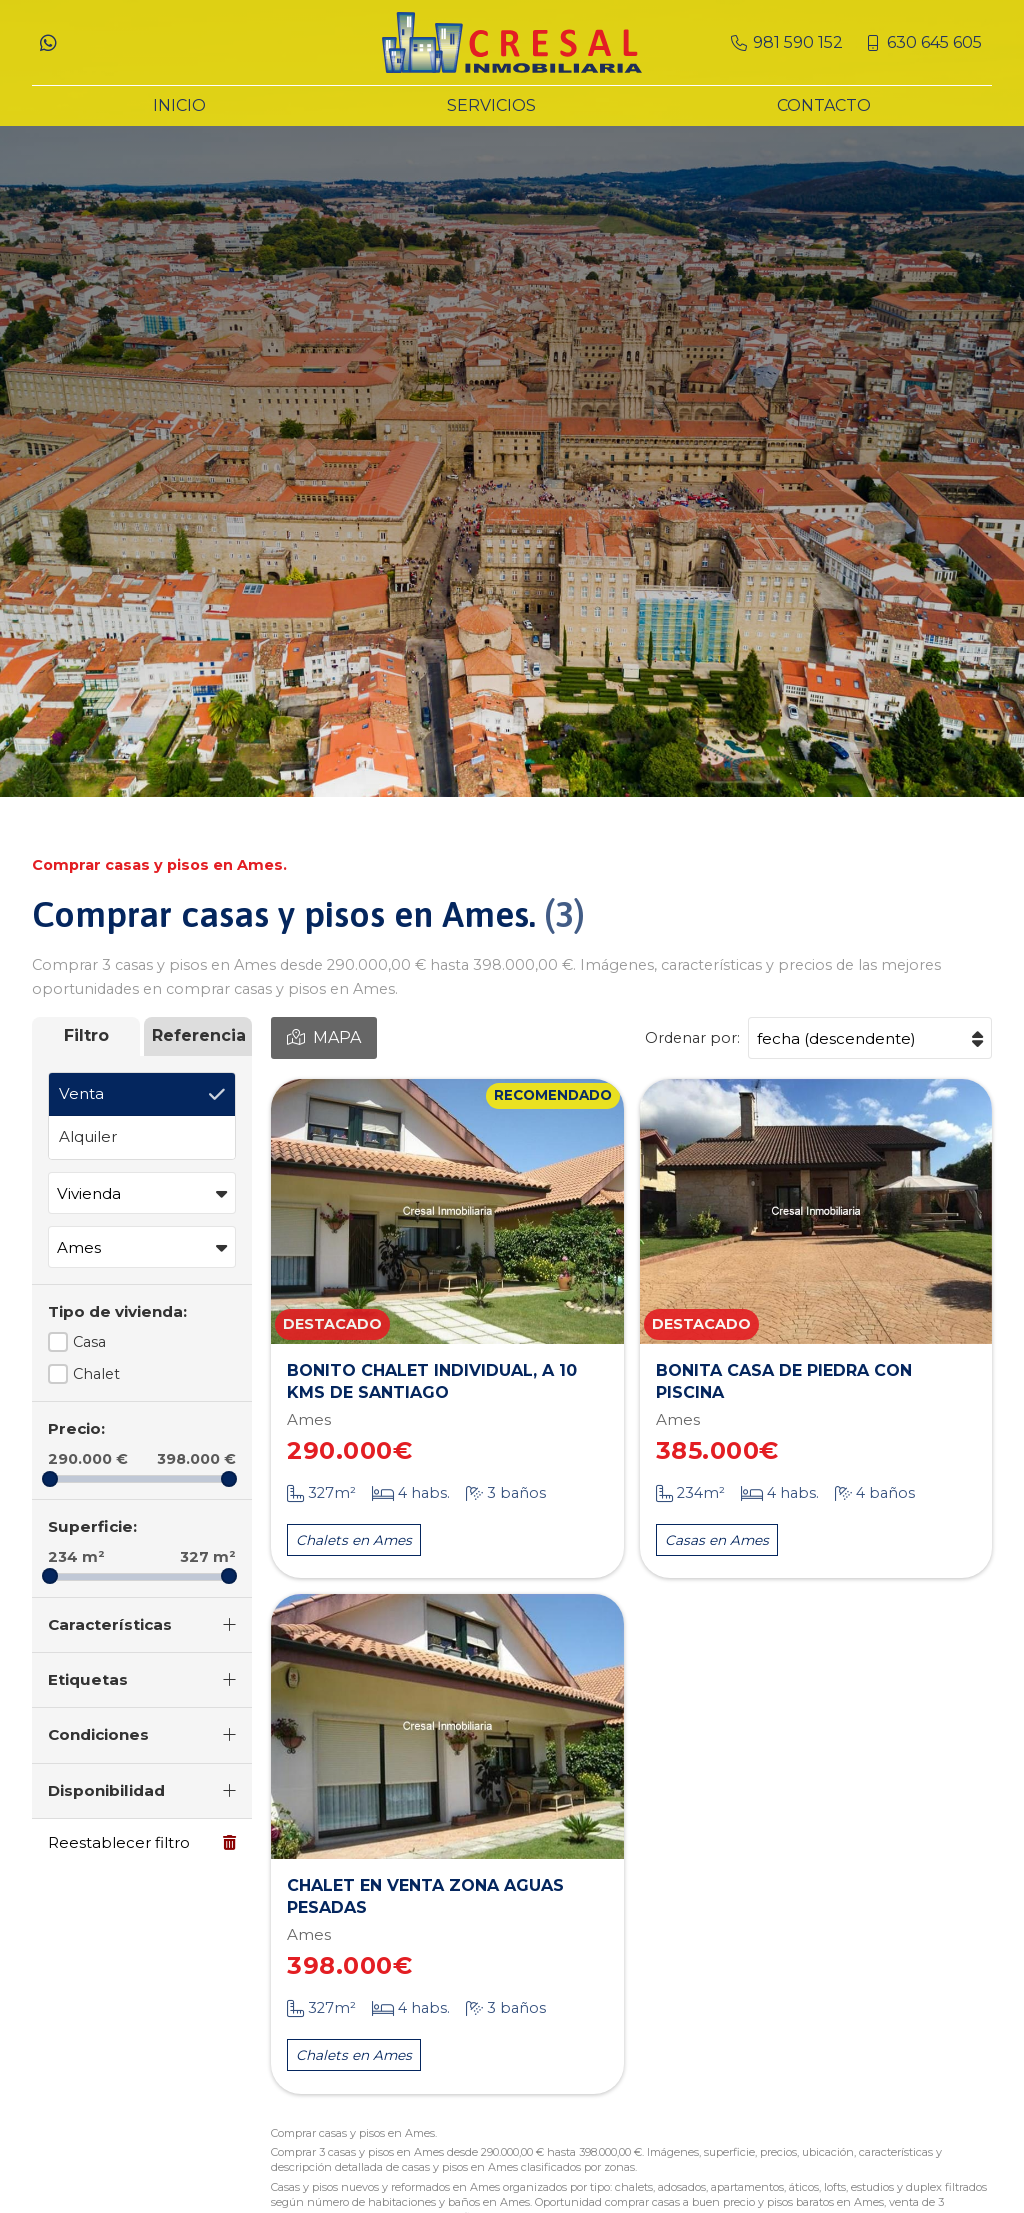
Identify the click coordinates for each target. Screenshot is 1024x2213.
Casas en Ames (717, 1540)
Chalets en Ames (354, 1540)
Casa (89, 1342)
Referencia (199, 1035)
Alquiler (88, 1136)
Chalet (96, 1374)
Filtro (86, 1035)
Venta (81, 1093)
